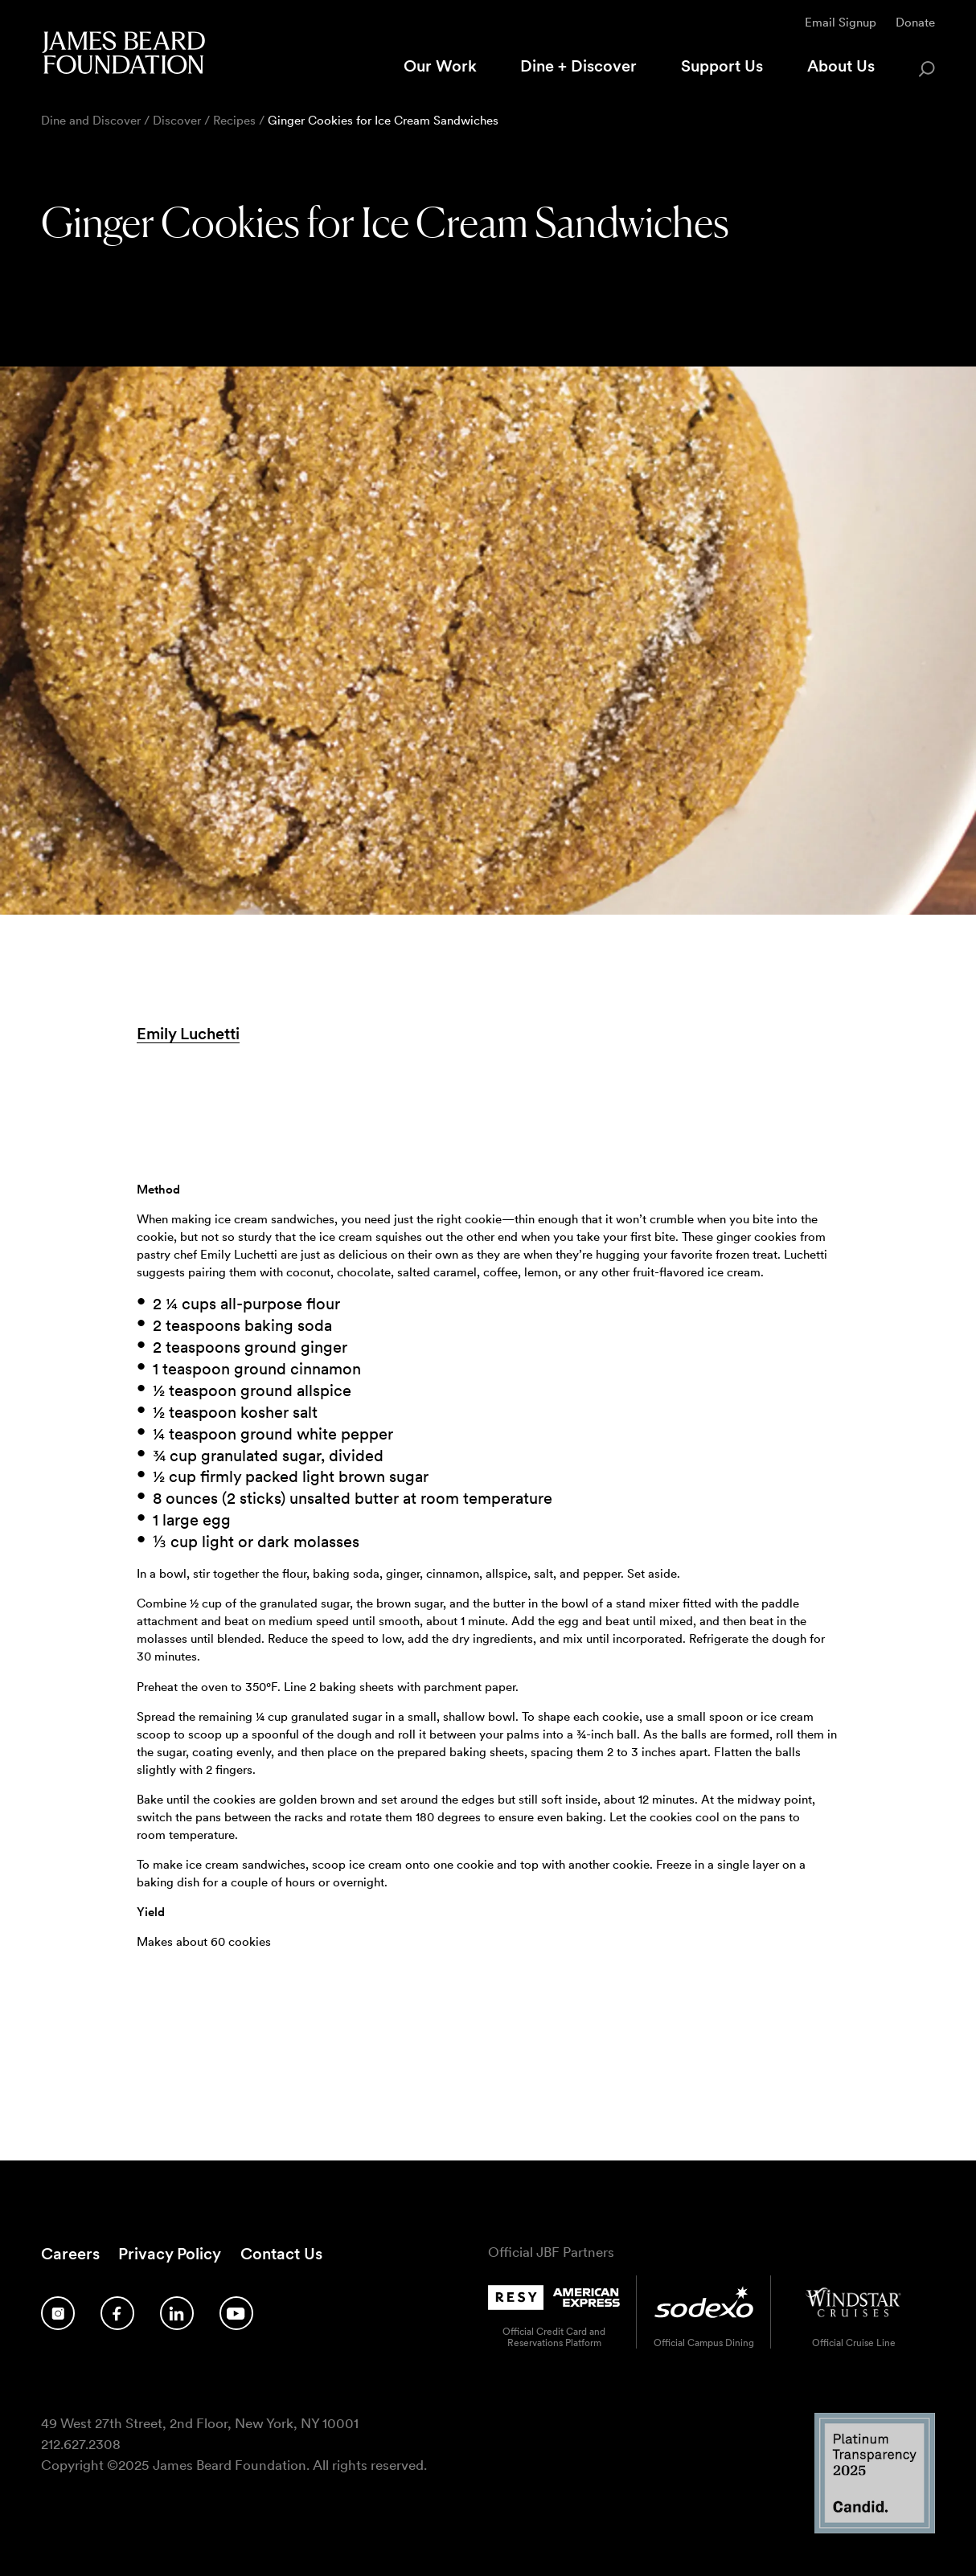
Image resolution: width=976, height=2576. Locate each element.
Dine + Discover (578, 66)
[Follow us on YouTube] (236, 2314)
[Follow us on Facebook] (117, 2314)
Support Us (722, 66)
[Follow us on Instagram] (58, 2314)
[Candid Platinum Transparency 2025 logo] (874, 2529)
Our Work (440, 66)
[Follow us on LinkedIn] (177, 2314)
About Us (841, 66)
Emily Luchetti (188, 1033)
